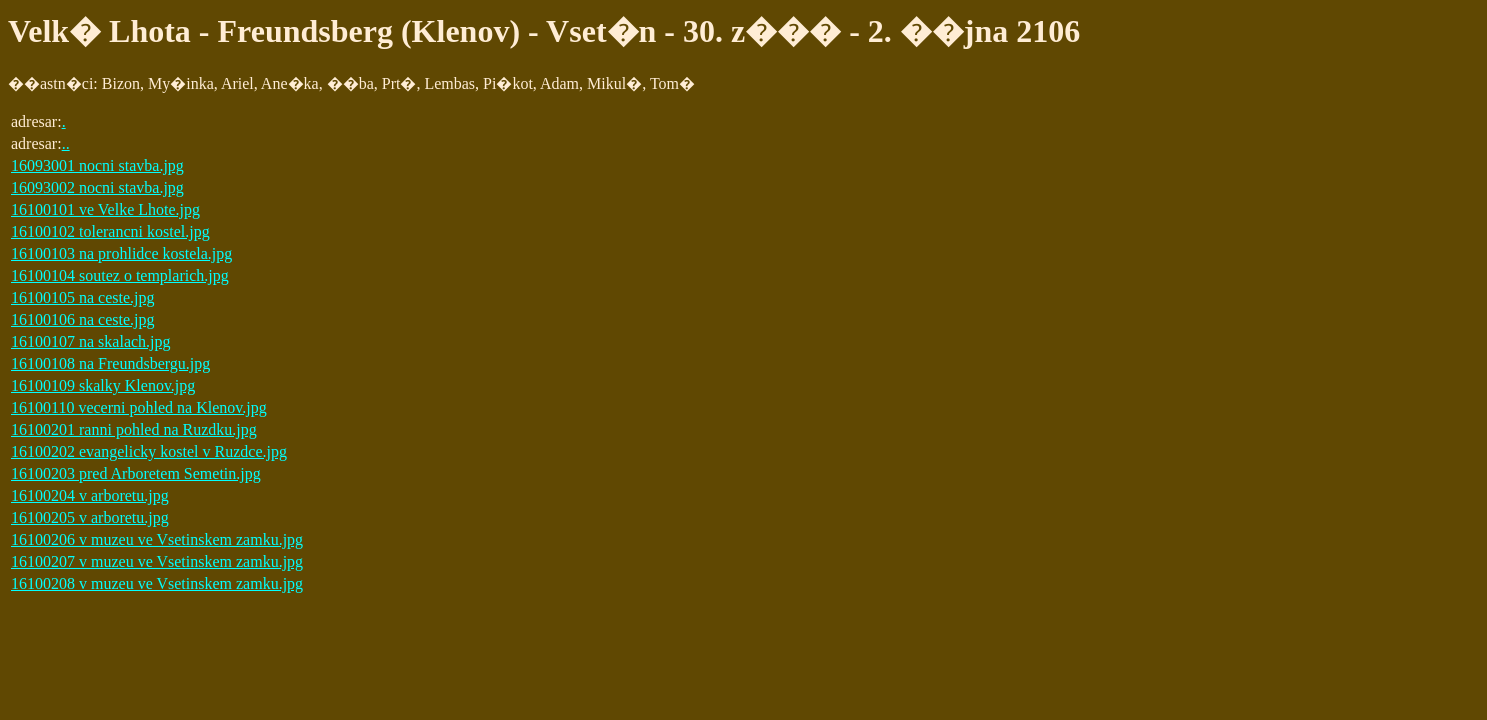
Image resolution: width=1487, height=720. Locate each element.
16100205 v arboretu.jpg (90, 517)
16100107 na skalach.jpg (91, 341)
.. (66, 143)
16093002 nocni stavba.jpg (97, 187)
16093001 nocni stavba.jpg (97, 165)
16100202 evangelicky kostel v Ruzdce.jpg (149, 451)
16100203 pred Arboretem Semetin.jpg (136, 473)
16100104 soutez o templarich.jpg (120, 275)
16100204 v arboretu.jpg (90, 495)
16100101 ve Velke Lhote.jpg (105, 209)
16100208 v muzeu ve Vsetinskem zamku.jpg (157, 583)
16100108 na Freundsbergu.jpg (110, 363)
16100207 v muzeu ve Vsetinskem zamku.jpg (157, 561)
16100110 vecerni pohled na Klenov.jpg (139, 407)
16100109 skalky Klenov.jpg (103, 385)
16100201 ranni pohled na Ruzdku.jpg (134, 429)
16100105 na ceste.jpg (83, 297)
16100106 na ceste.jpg (83, 319)
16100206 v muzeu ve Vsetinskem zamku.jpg (157, 539)
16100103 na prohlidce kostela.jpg (121, 253)
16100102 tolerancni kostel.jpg (110, 231)
